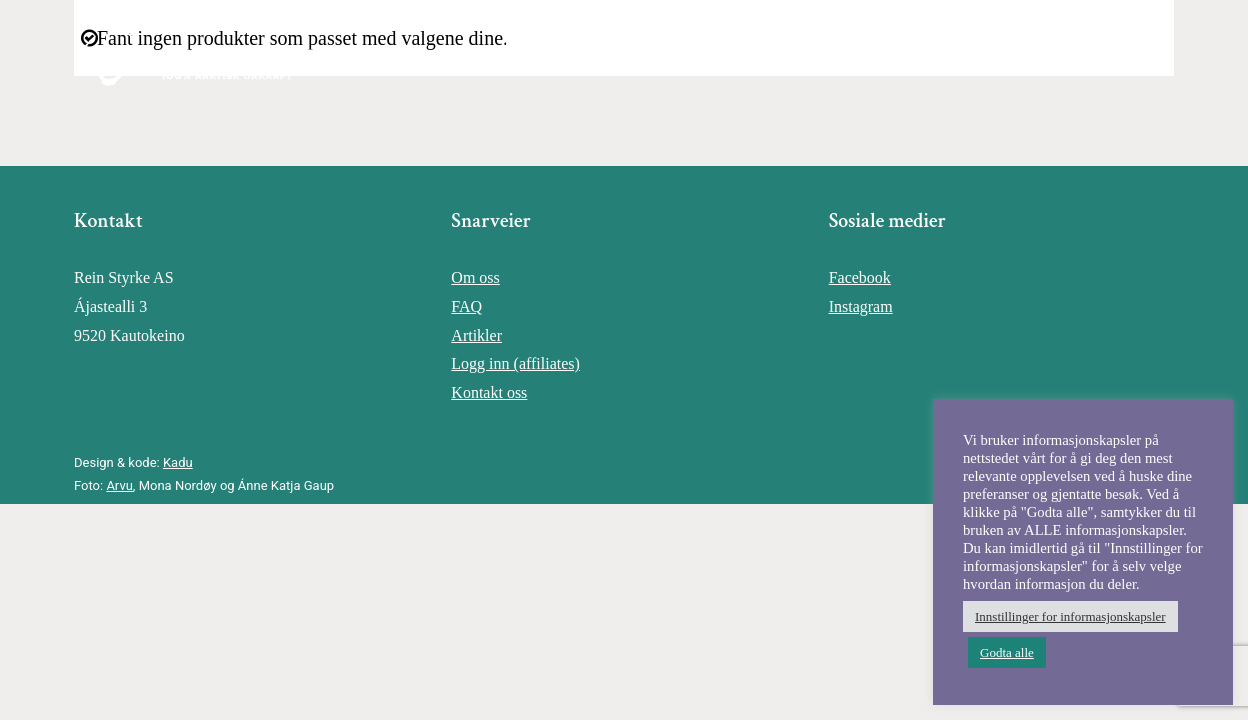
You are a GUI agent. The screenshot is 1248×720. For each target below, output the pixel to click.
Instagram (861, 306)
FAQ (466, 306)
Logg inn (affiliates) (515, 363)
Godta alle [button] (1007, 652)
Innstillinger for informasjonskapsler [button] (1070, 616)
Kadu (178, 462)
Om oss (475, 277)
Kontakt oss (489, 392)
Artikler (476, 335)
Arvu (119, 485)
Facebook (860, 277)
